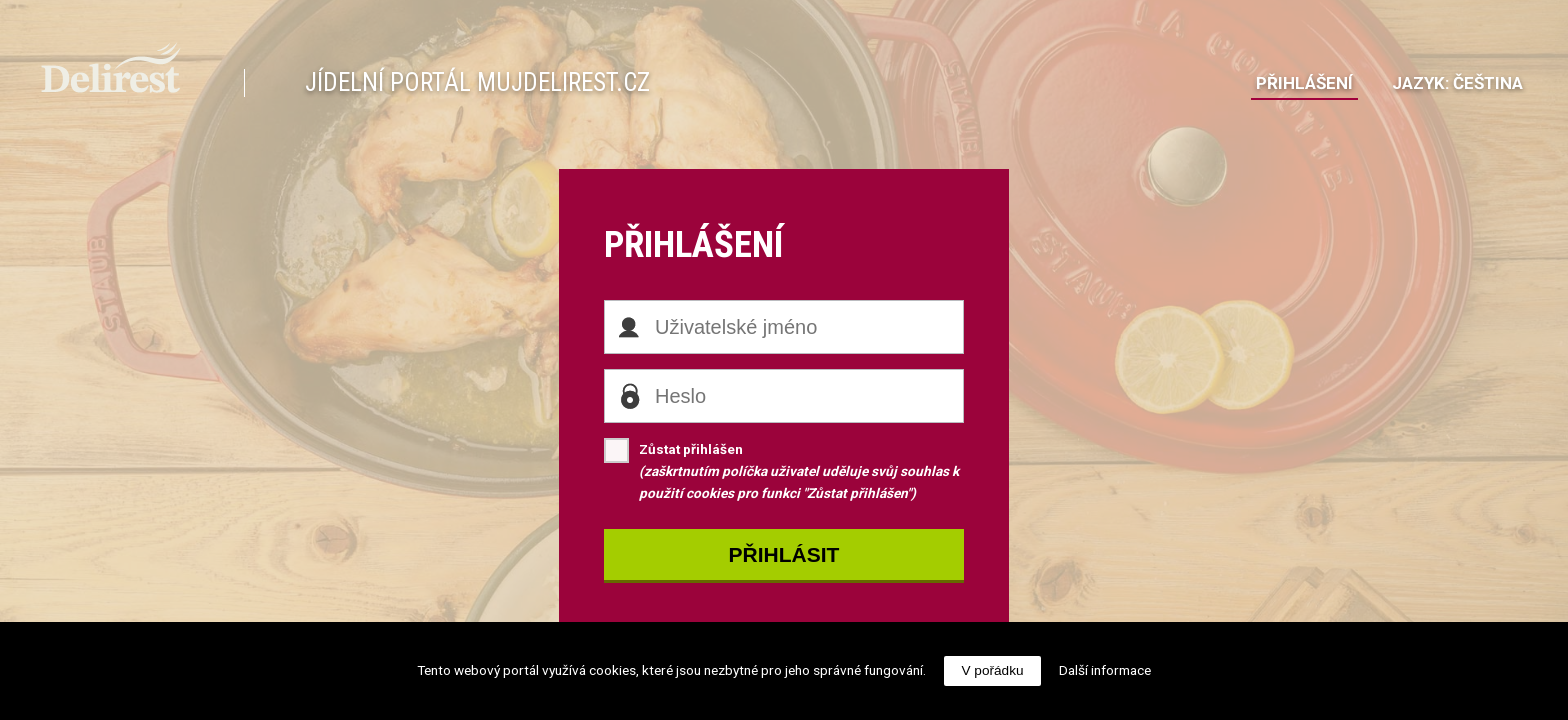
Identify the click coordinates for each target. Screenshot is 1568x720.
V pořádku (993, 670)
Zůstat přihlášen (781, 469)
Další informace (1105, 670)
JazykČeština (1457, 83)
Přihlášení (1304, 83)
